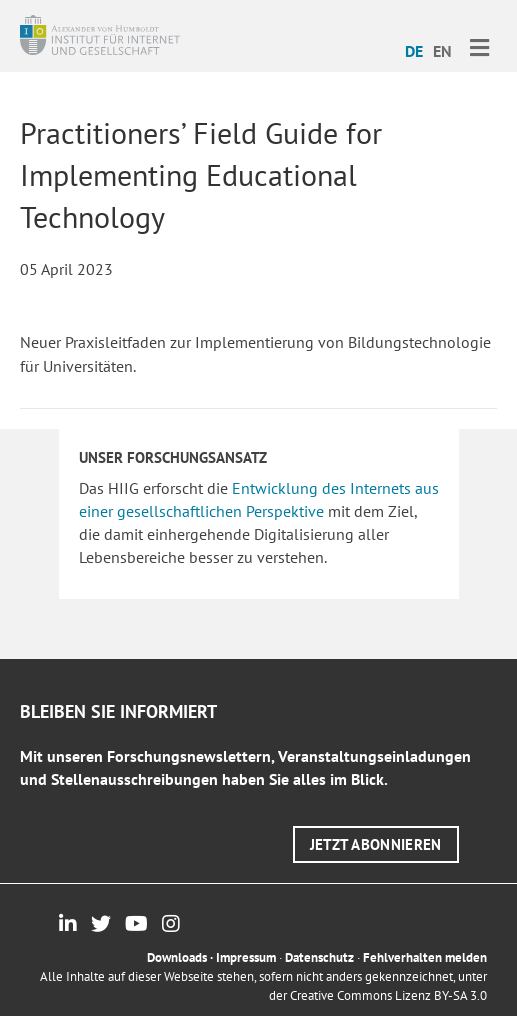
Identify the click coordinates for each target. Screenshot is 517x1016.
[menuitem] (414, 50)
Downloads (177, 957)
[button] (376, 844)
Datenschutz (319, 957)
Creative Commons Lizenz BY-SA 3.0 (388, 995)
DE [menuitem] (414, 51)
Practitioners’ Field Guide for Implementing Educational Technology (201, 174)
